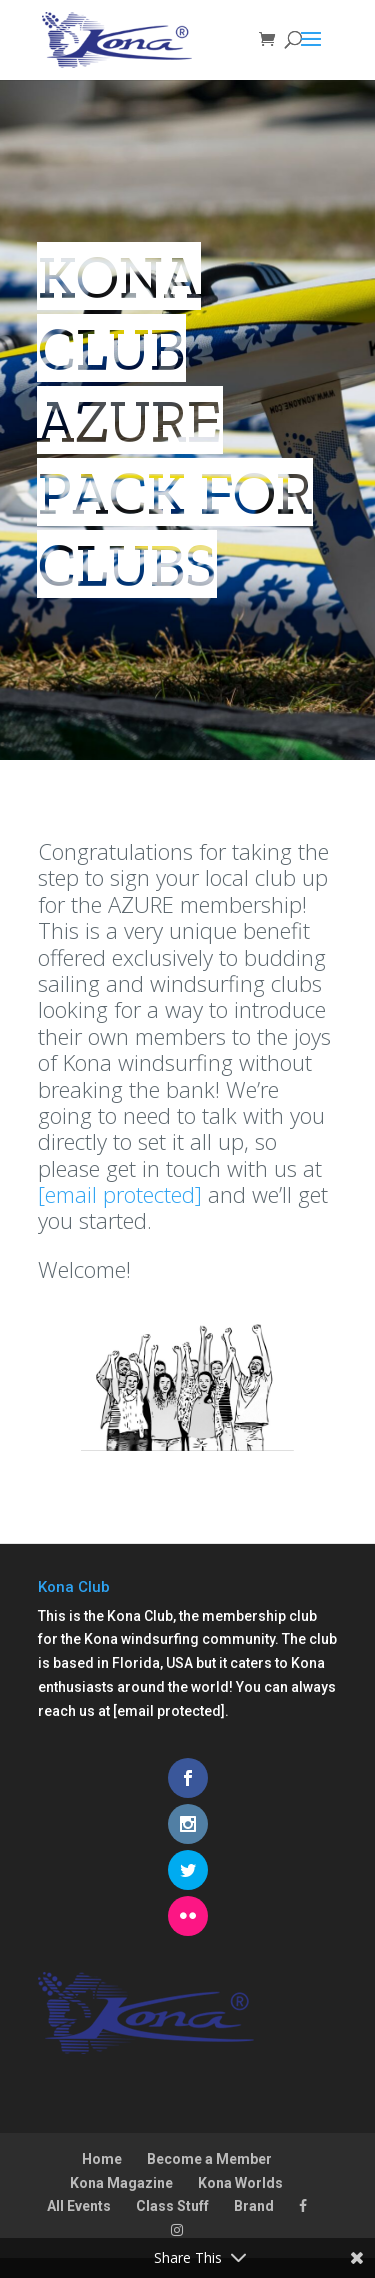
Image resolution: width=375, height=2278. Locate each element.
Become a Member (209, 2159)
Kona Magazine (121, 2183)
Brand (254, 2206)
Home (102, 2159)
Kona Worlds (240, 2183)
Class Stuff (172, 2206)
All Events (79, 2206)
